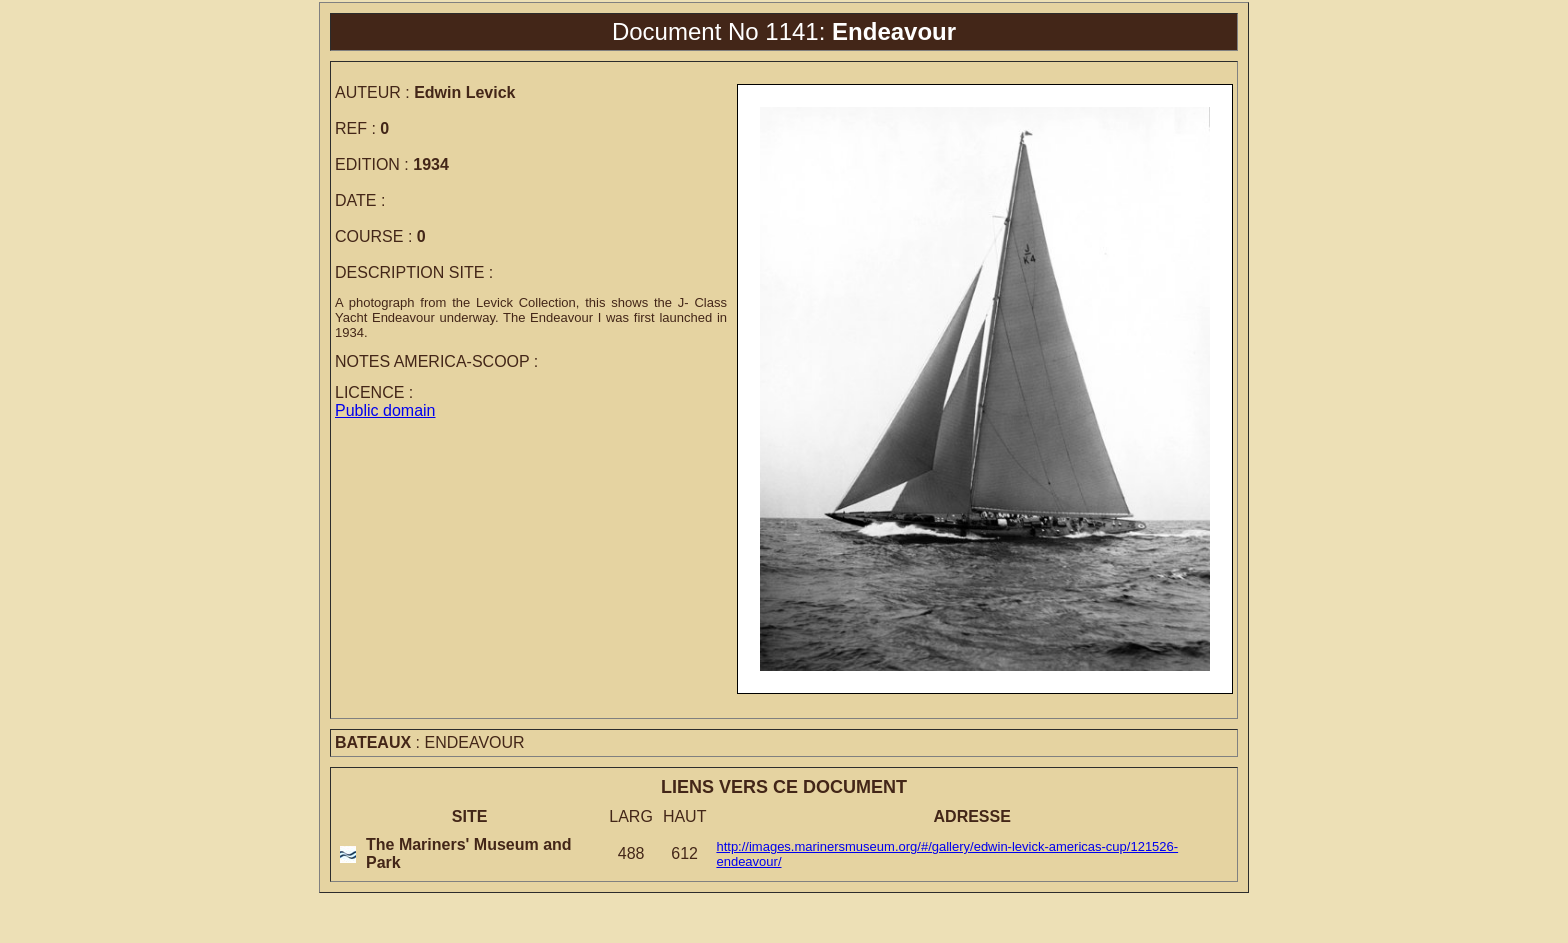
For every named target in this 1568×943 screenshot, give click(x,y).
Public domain (385, 410)
